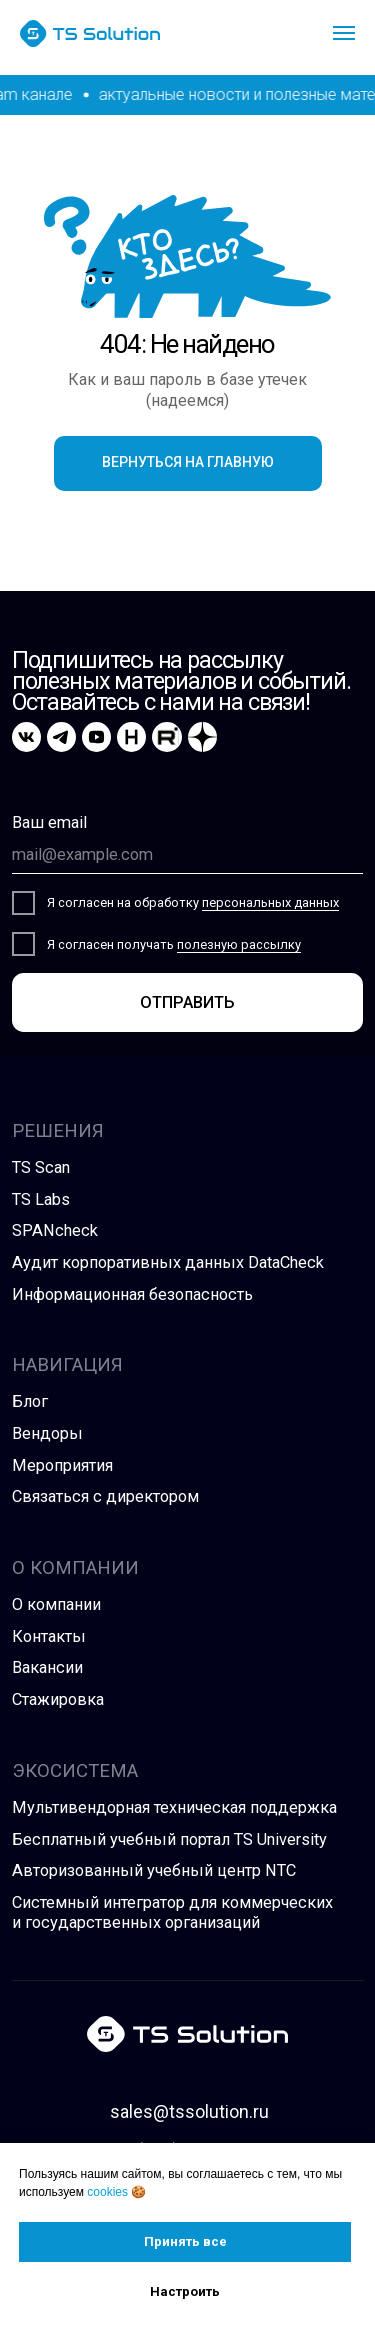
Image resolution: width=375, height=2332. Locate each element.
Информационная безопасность (132, 1294)
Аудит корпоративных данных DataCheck (168, 1262)
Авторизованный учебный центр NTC (154, 1870)
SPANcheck (55, 1230)
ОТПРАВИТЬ (187, 1002)
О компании (56, 1604)
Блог (30, 1401)
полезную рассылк (236, 944)
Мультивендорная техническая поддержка (174, 1807)
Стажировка (58, 1699)
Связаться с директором (105, 1496)
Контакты (49, 1636)
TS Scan (41, 1167)
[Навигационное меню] (344, 33)
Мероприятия (62, 1465)
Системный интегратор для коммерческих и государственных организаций (172, 1912)
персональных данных (270, 902)
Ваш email (49, 822)
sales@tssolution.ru (189, 2112)
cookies (107, 2192)
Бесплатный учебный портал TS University (169, 1839)
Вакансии (47, 1667)
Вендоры (47, 1433)
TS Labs (41, 1199)
